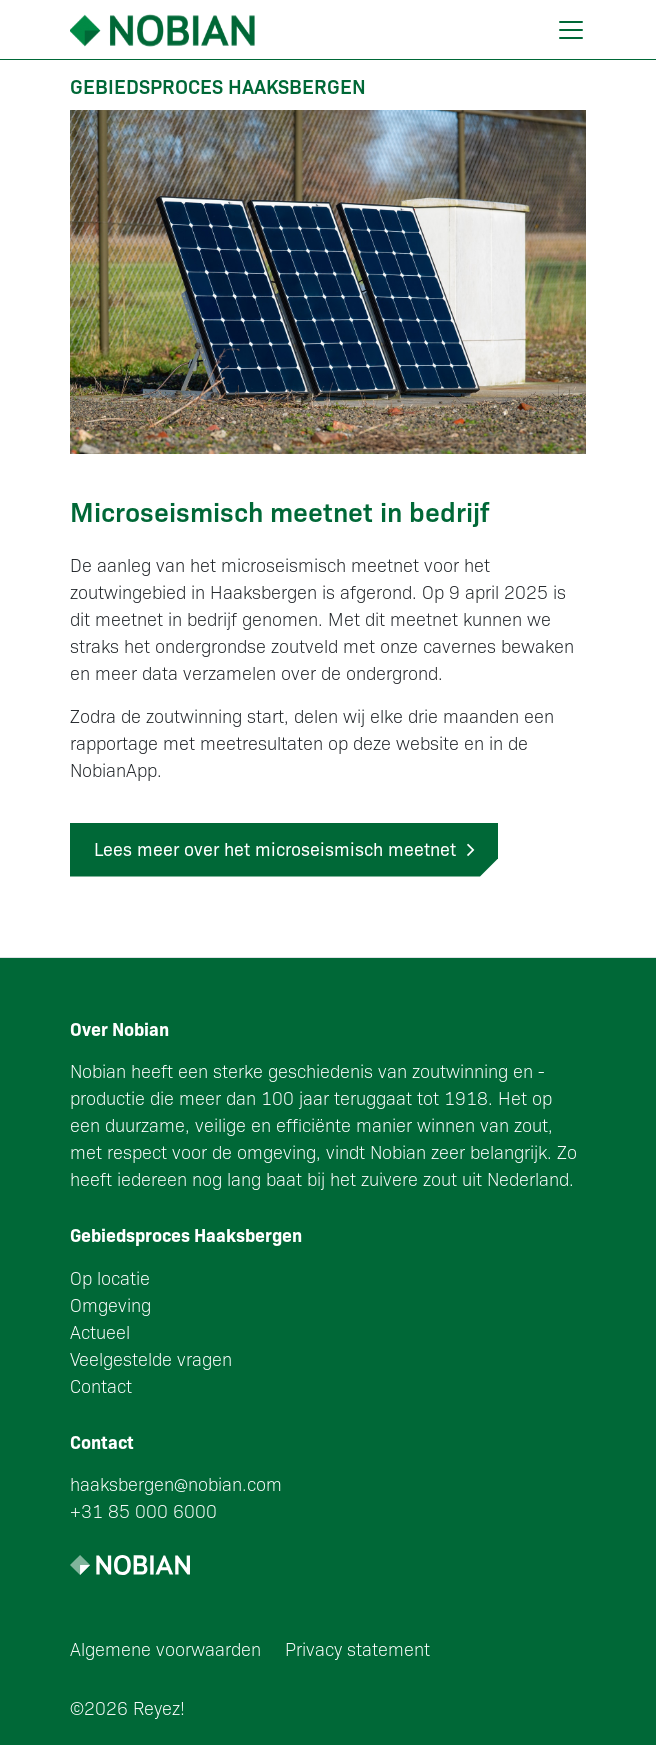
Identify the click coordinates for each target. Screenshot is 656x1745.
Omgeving (110, 1304)
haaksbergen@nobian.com (176, 1483)
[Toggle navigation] (571, 30)
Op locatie (110, 1277)
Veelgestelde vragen (151, 1358)
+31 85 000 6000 (143, 1510)
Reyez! (159, 1707)
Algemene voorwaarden (165, 1648)
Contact (101, 1385)
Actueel (100, 1331)
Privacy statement (357, 1648)
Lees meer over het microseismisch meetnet (284, 848)
